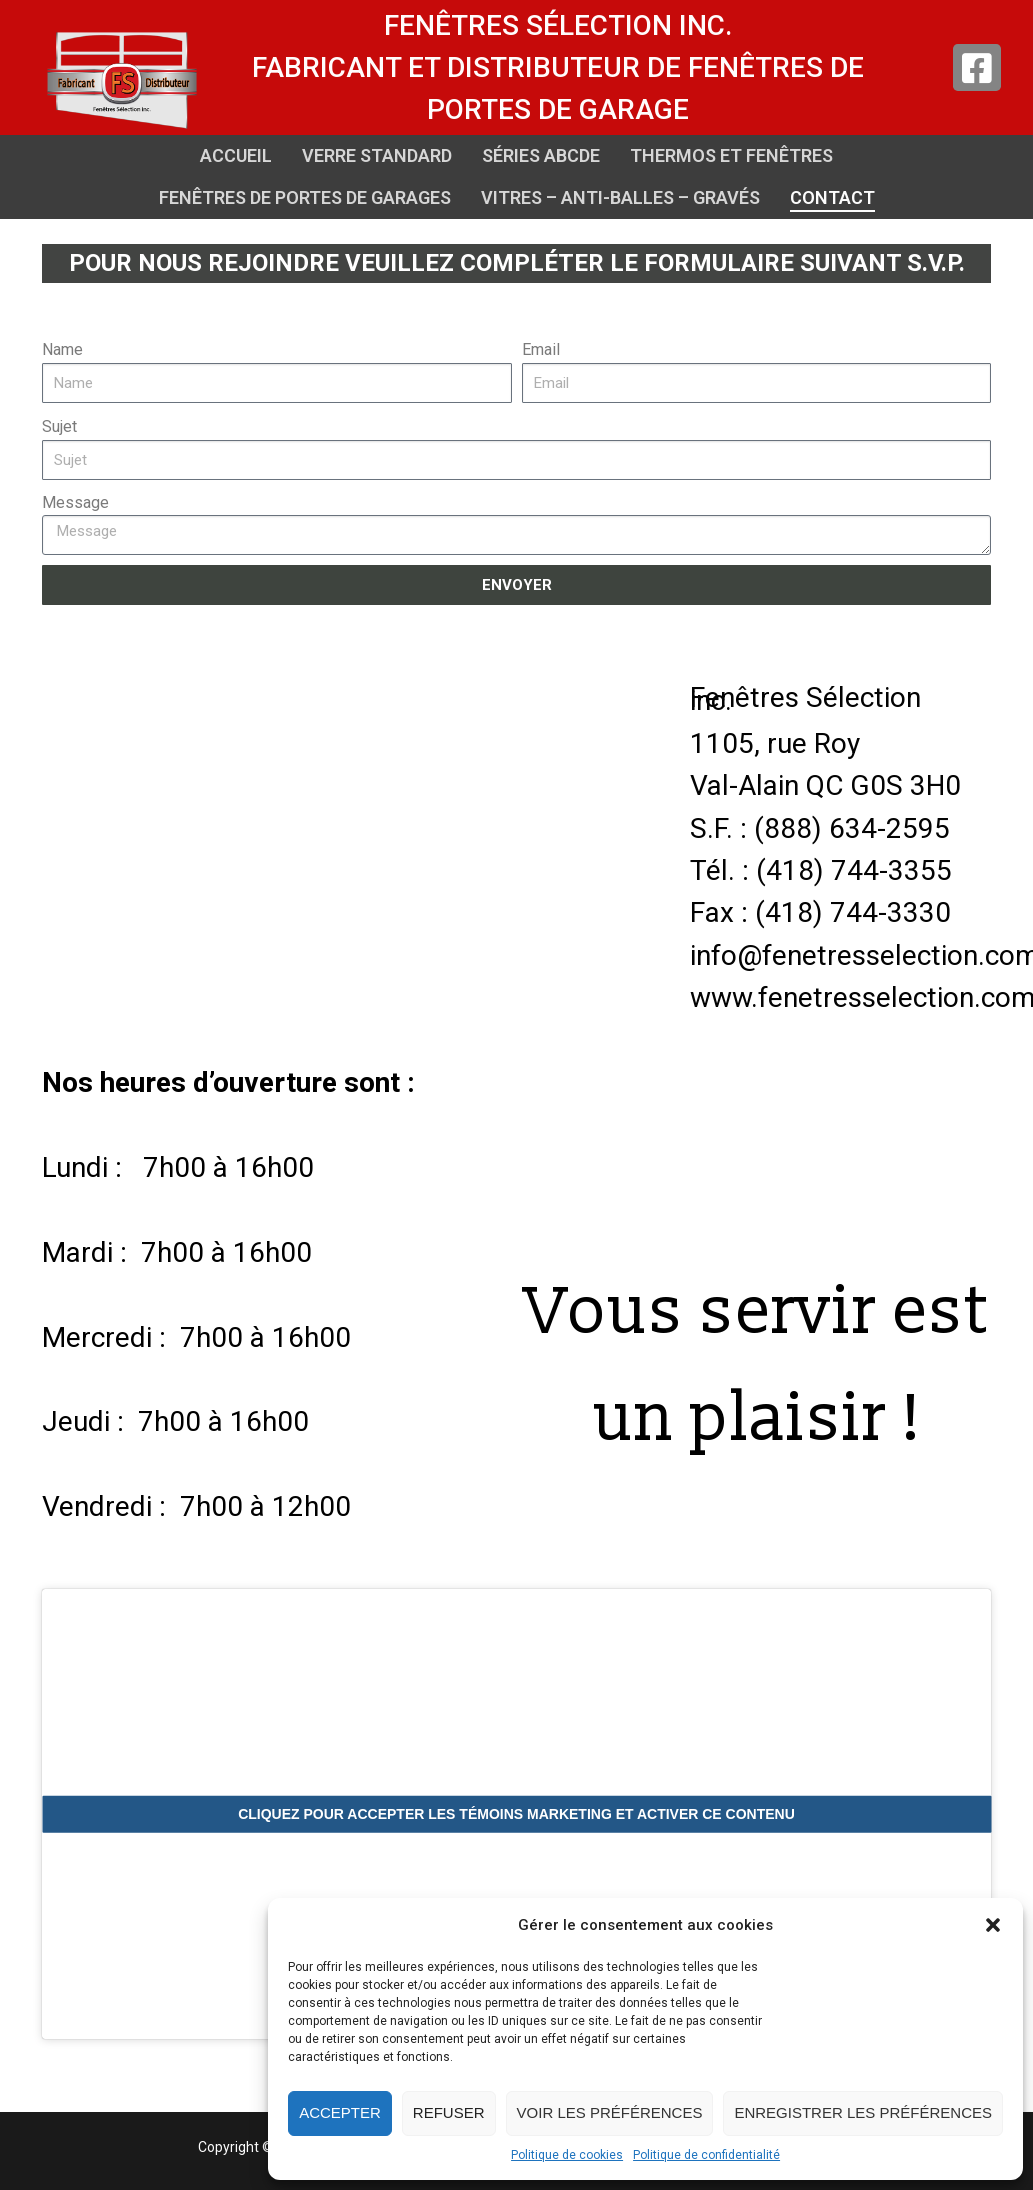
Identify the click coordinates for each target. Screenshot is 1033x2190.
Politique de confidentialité (706, 2155)
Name (62, 349)
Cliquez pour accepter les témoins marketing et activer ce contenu (516, 1814)
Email (541, 349)
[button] (993, 1925)
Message (75, 502)
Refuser (449, 2112)
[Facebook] (977, 68)
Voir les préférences (610, 2112)
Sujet (59, 426)
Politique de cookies (567, 2155)
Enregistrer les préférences (863, 2112)
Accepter (340, 2112)
